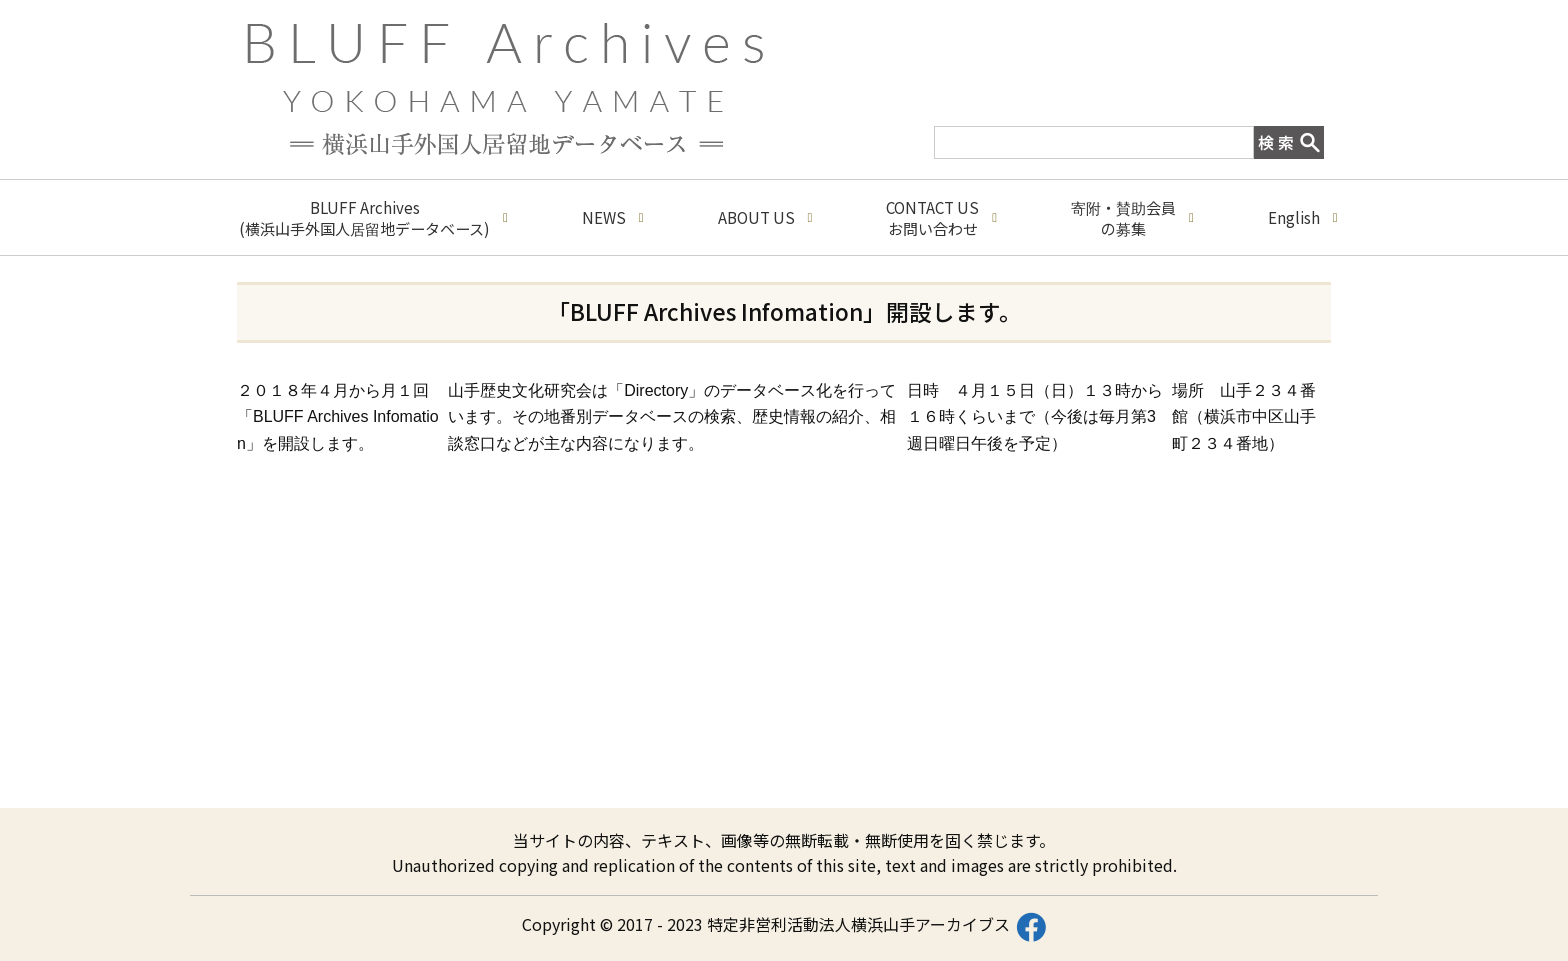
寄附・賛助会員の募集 (1132, 218)
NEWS (613, 217)
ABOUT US (765, 217)
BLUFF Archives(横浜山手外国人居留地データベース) (373, 218)
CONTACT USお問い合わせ (941, 218)
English (1303, 217)
